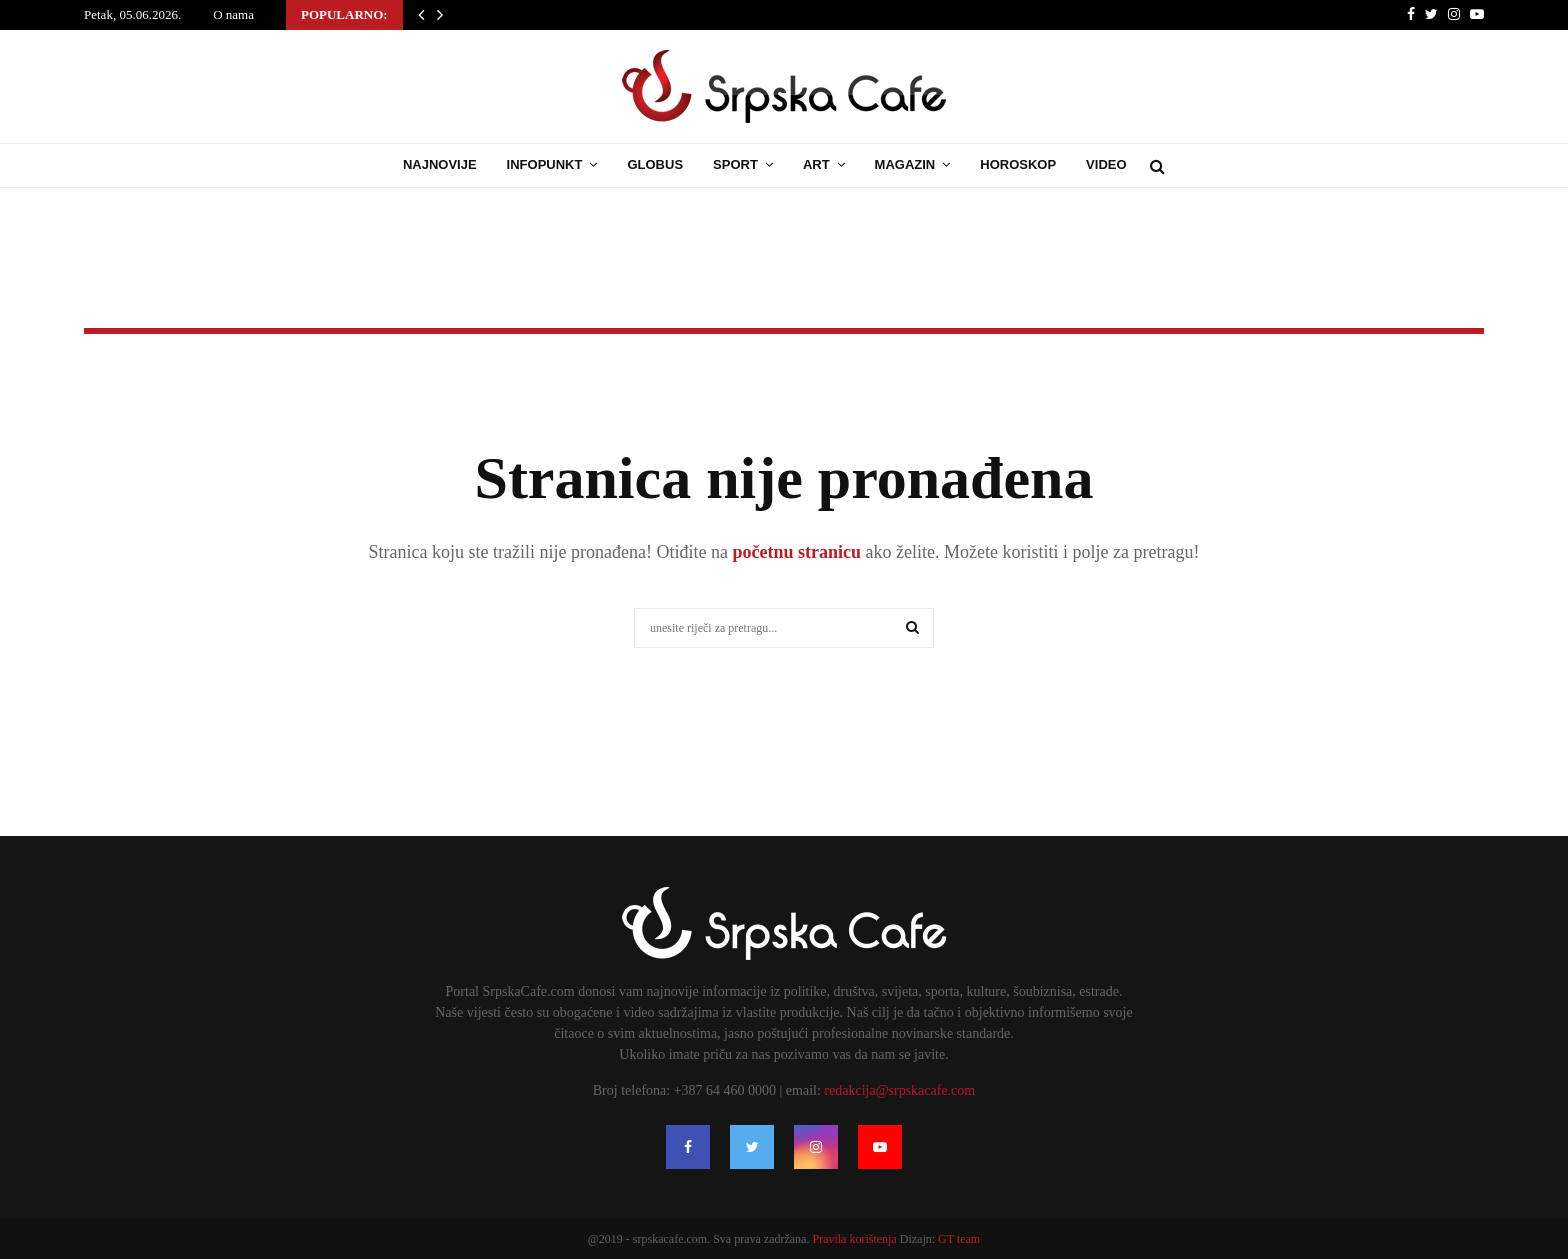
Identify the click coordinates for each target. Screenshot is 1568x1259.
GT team (959, 1239)
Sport (735, 164)
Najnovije (440, 164)
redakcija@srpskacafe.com (899, 1090)
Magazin (905, 164)
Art (816, 164)
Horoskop (1018, 164)
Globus (655, 164)
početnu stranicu (794, 552)
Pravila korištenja (855, 1239)
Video (1106, 164)
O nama (233, 14)
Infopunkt (545, 164)
